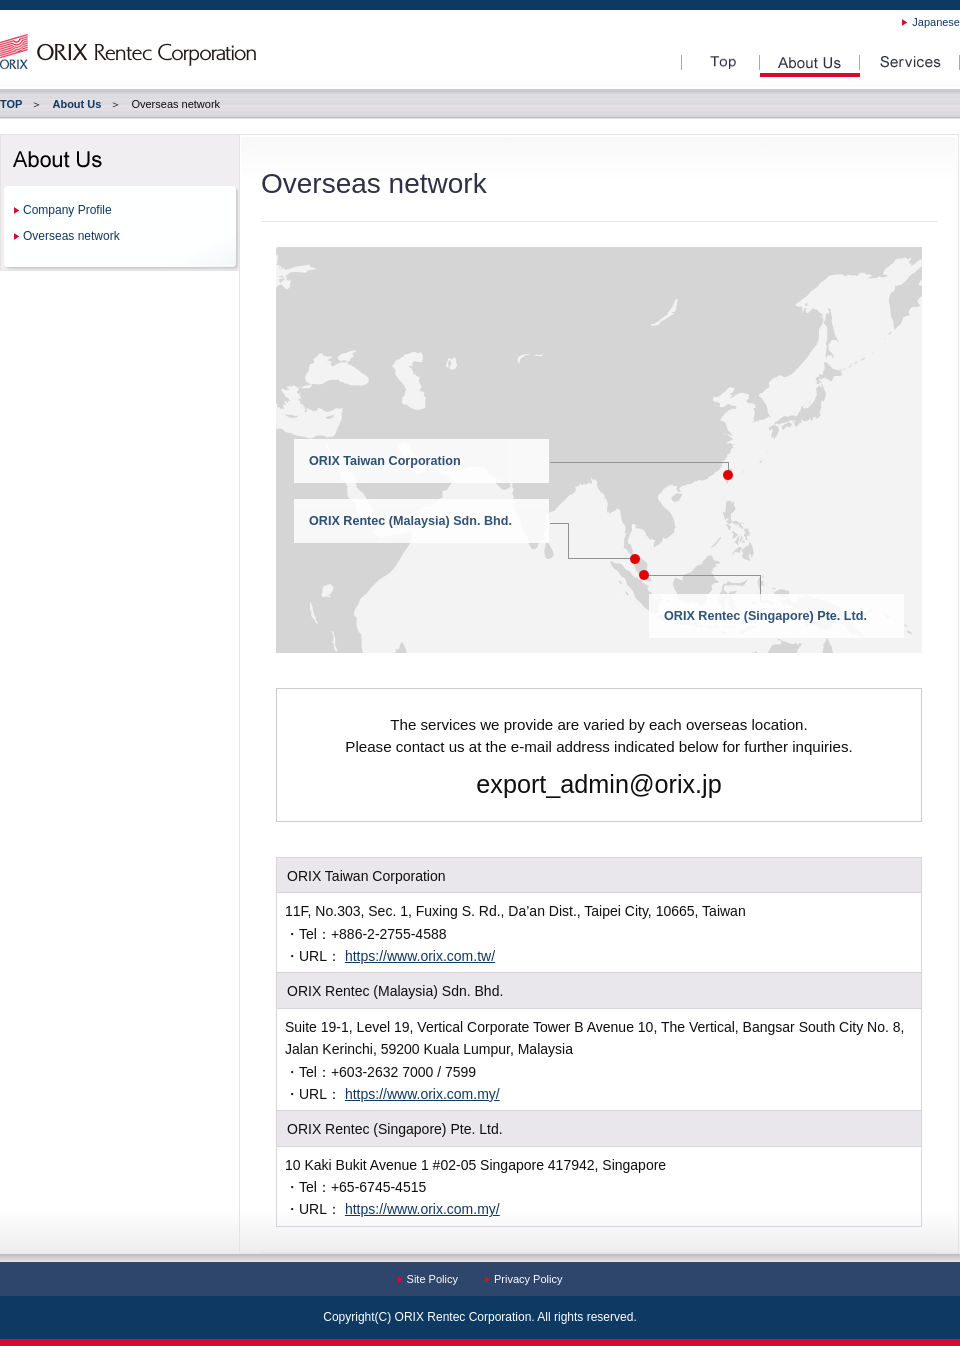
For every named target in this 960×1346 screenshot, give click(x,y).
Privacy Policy (528, 1279)
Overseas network (71, 236)
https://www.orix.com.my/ (422, 1094)
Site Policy (432, 1279)
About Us (76, 104)
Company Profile (67, 210)
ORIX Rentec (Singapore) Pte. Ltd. (765, 616)
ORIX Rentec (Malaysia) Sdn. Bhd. (410, 521)
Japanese (936, 22)
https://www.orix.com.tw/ (420, 956)
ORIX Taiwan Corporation (385, 461)
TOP (11, 104)
